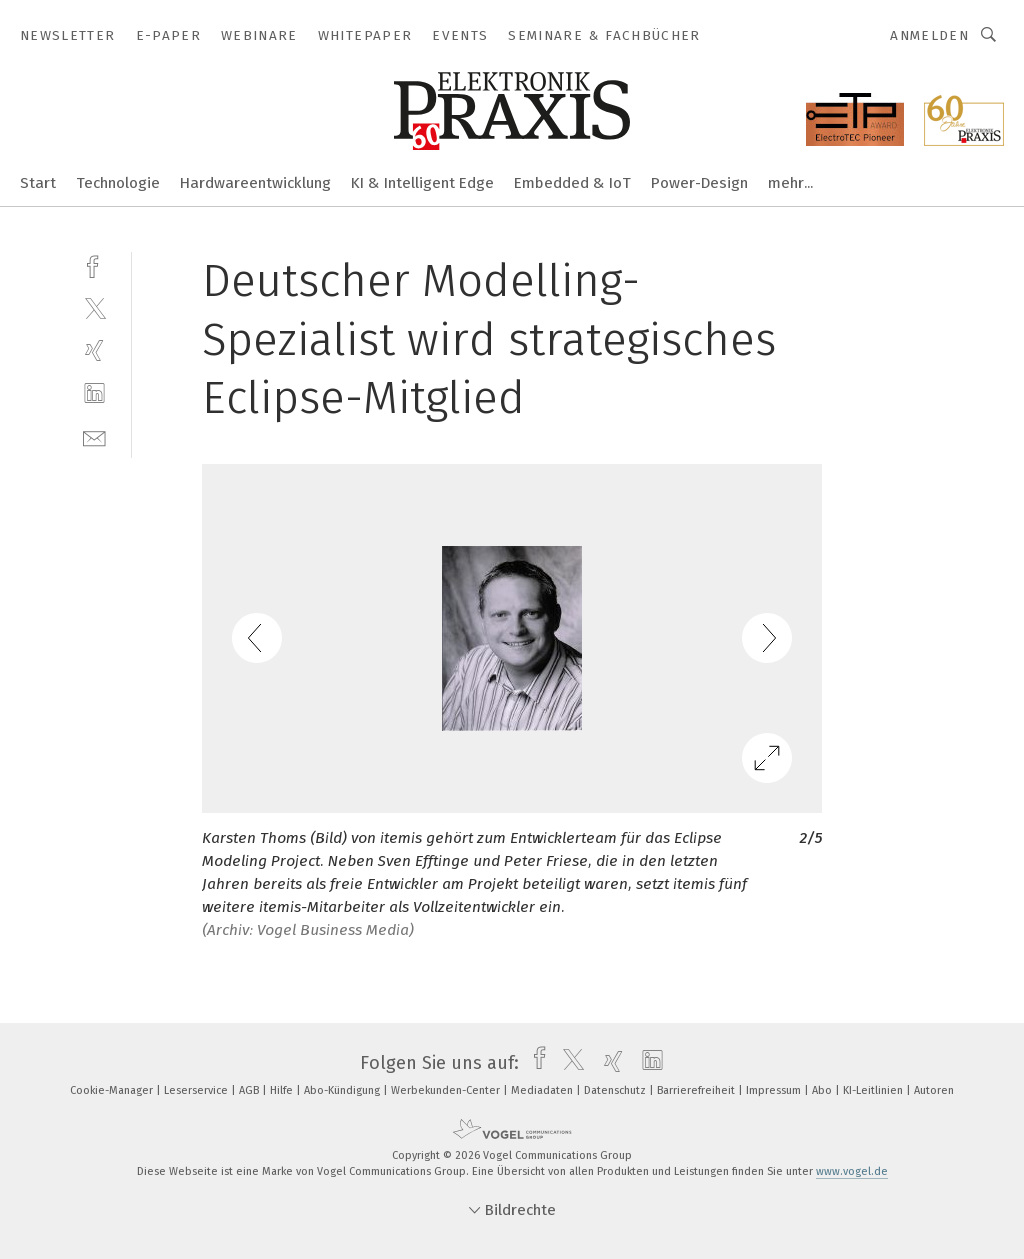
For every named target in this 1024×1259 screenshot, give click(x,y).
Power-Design (699, 183)
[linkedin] (94, 393)
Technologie (118, 183)
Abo (823, 1090)
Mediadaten (543, 1090)
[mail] (94, 436)
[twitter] (94, 307)
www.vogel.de (852, 1171)
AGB (250, 1090)
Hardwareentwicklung (255, 183)
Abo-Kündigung (343, 1090)
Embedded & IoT (572, 183)
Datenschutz (616, 1090)
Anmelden (929, 35)
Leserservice (197, 1090)
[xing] (94, 350)
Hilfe (283, 1090)
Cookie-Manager (113, 1090)
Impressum (775, 1090)
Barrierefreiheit (697, 1090)
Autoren (934, 1090)
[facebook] (94, 264)
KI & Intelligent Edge (422, 183)
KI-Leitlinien (874, 1090)
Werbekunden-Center (447, 1090)
